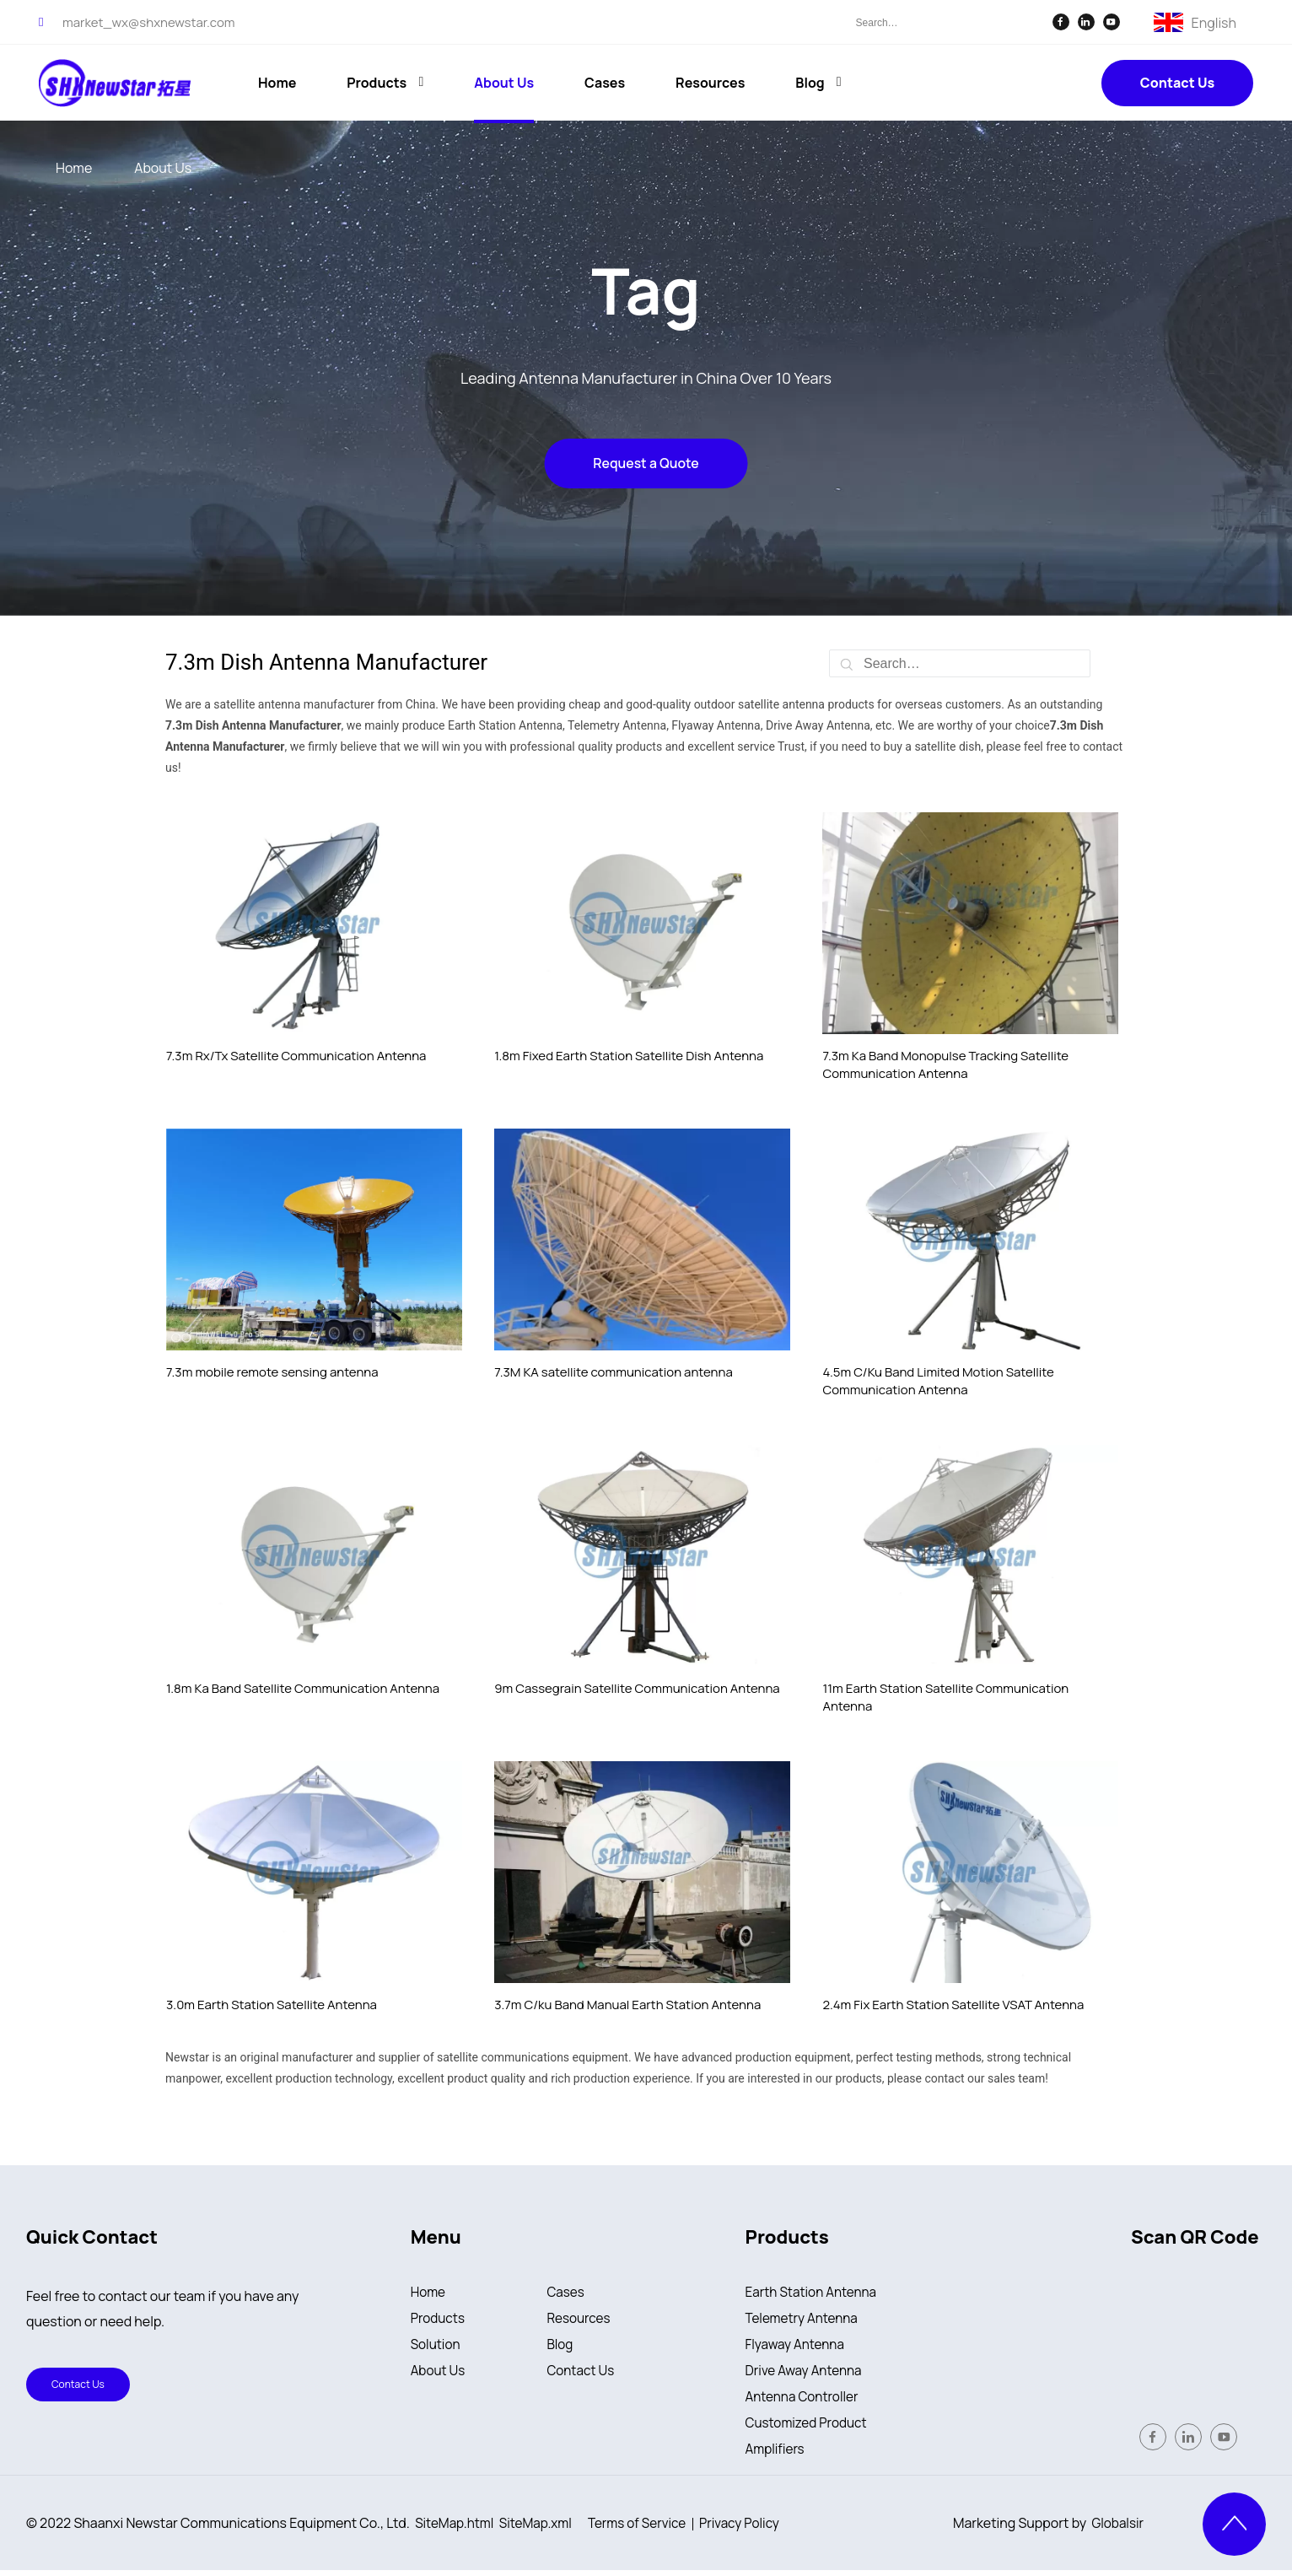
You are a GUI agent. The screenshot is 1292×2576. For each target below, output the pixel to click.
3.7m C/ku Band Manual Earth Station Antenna (627, 2004)
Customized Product (809, 2427)
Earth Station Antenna (814, 2292)
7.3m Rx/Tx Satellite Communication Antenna (296, 1055)
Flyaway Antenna (797, 2346)
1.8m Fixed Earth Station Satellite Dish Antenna (628, 1055)
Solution (437, 2346)
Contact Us (1177, 83)
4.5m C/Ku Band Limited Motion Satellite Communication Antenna (937, 1380)
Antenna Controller (805, 2400)
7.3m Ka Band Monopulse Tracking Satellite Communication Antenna (945, 1064)
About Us (439, 2373)
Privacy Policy (753, 2528)
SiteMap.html (456, 2528)
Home (429, 2292)
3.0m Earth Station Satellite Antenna (271, 2004)
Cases (566, 2292)
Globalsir (1117, 2528)
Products (439, 2319)
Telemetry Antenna (805, 2319)
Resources (579, 2319)
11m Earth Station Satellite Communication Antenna (945, 1697)
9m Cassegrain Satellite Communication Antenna (636, 1688)
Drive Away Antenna (807, 2373)
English (1214, 21)
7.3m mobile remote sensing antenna (272, 1372)
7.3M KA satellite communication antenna (613, 1372)
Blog (559, 2346)
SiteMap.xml (541, 2528)
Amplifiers (777, 2454)
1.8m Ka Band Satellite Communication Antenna (302, 1688)
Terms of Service (646, 2528)
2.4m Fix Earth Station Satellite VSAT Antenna (953, 2004)
